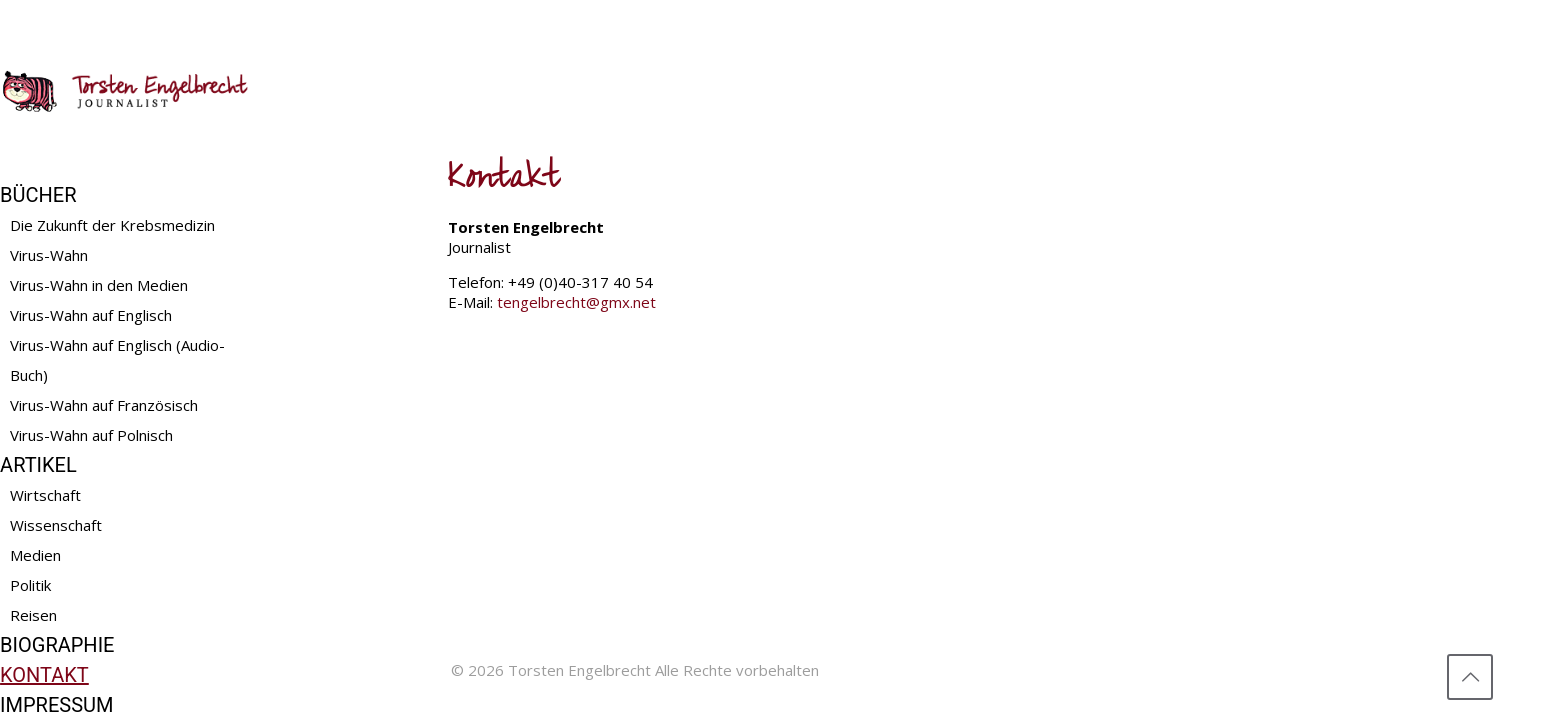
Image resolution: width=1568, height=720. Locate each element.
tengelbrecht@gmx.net (576, 302)
